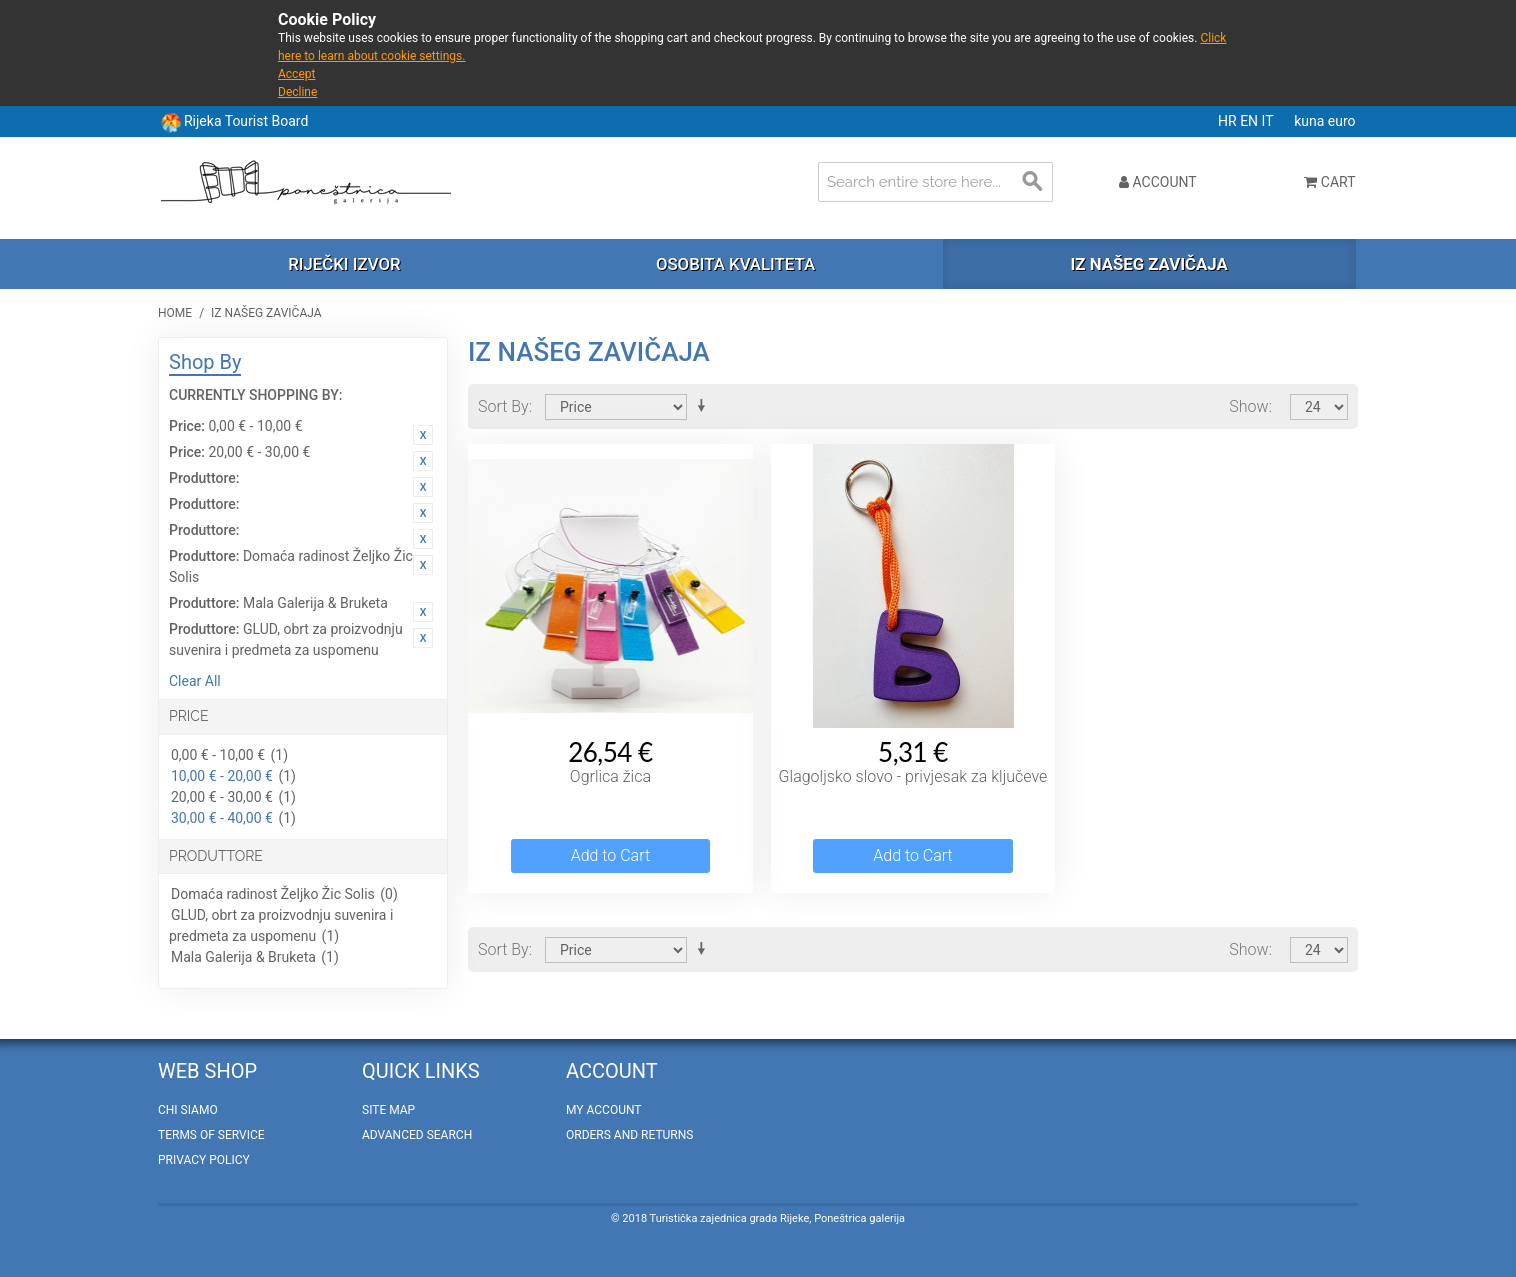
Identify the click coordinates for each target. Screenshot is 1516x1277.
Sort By (503, 406)
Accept (296, 74)
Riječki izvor (344, 264)
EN (1250, 121)
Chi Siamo (188, 1110)
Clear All (195, 681)
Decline (297, 92)
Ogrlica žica (610, 776)
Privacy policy (204, 1160)
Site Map (388, 1110)
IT (1269, 121)
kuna (1311, 121)
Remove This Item (423, 435)
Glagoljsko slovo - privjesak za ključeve (913, 776)
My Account (603, 1110)
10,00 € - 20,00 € (222, 776)
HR (1229, 121)
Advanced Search (417, 1135)
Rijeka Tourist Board (246, 121)
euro (1342, 121)
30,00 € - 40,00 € (222, 818)
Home (175, 313)
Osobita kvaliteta (735, 264)
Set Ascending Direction (705, 406)
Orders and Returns (629, 1135)
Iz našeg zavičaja (1148, 264)
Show (1248, 406)
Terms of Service (211, 1135)
